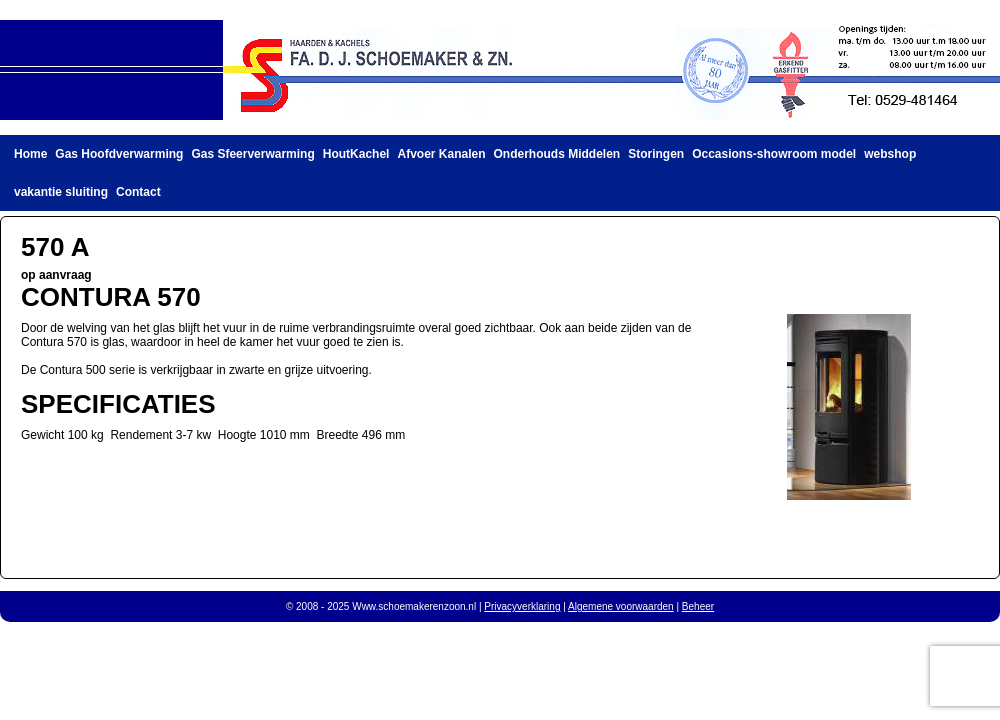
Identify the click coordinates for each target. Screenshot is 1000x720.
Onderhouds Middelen (557, 154)
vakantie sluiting (61, 192)
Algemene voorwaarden (621, 606)
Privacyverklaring (522, 606)
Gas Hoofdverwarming (119, 154)
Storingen (656, 154)
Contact (138, 192)
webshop (890, 154)
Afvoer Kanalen (441, 154)
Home (30, 154)
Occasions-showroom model (774, 154)
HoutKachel (356, 154)
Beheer (698, 606)
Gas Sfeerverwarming (252, 154)
